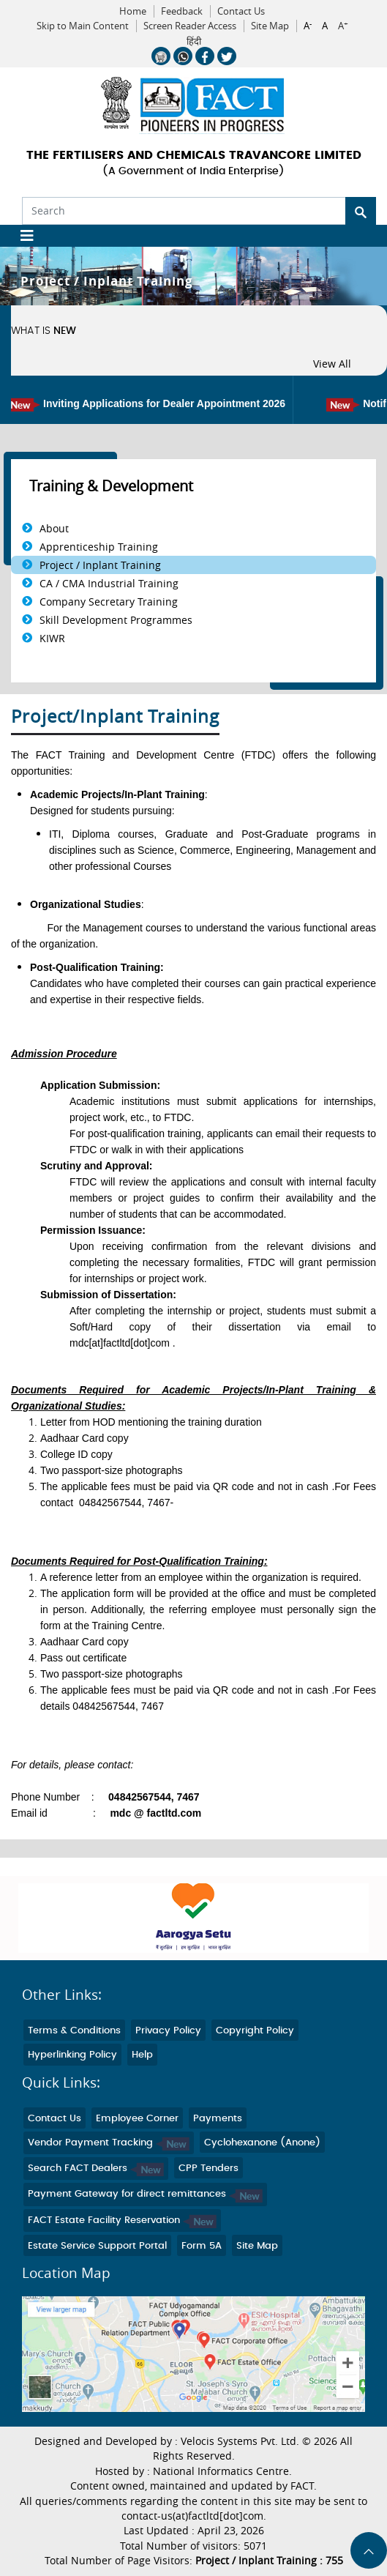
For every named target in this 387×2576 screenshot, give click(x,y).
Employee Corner (137, 2118)
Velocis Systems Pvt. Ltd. (240, 2441)
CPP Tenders (208, 2168)
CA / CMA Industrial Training (109, 583)
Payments (217, 2118)
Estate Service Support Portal (97, 2246)
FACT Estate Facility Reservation (122, 2220)
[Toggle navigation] (21, 236)
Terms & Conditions (74, 2031)
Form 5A (201, 2246)
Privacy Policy (168, 2031)
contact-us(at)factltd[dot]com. (193, 2516)
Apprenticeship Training (99, 547)
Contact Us (241, 11)
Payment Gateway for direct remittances (145, 2194)
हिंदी (194, 42)
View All (332, 364)
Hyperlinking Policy (72, 2055)
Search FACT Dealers (96, 2168)
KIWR (52, 638)
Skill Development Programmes (116, 620)
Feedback (182, 11)
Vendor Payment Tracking (108, 2143)
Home (132, 11)
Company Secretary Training (109, 601)
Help (142, 2055)
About (54, 528)
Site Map (270, 26)
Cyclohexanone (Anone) (262, 2143)
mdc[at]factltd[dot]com (119, 1343)
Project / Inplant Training (100, 565)
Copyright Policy (255, 2031)
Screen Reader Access (189, 26)
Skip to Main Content (83, 26)
